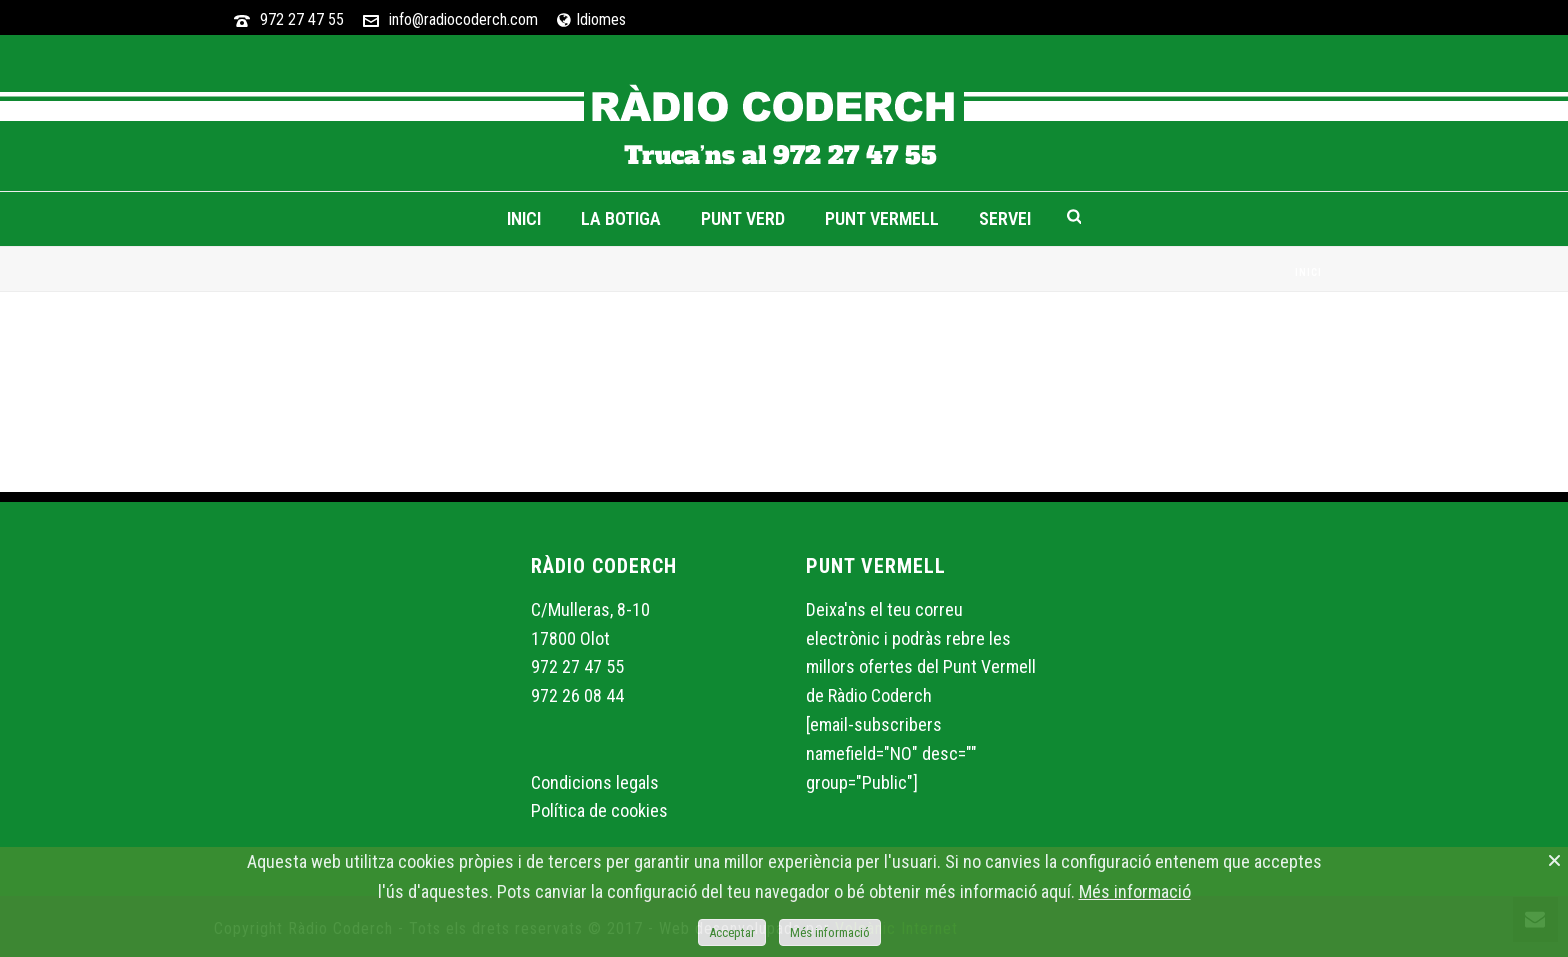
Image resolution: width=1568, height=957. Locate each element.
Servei (1005, 218)
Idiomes (591, 19)
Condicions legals (595, 782)
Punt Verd (743, 218)
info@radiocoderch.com (463, 19)
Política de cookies (599, 810)
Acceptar (732, 932)
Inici (524, 218)
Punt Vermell (882, 218)
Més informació (1135, 891)
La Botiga (621, 218)
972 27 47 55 (302, 19)
